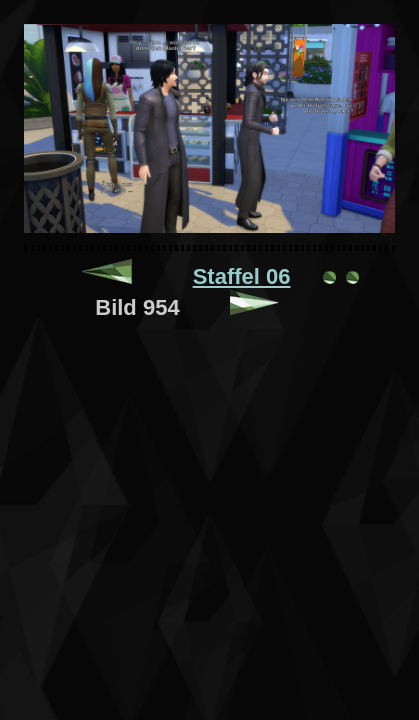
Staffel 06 (242, 276)
